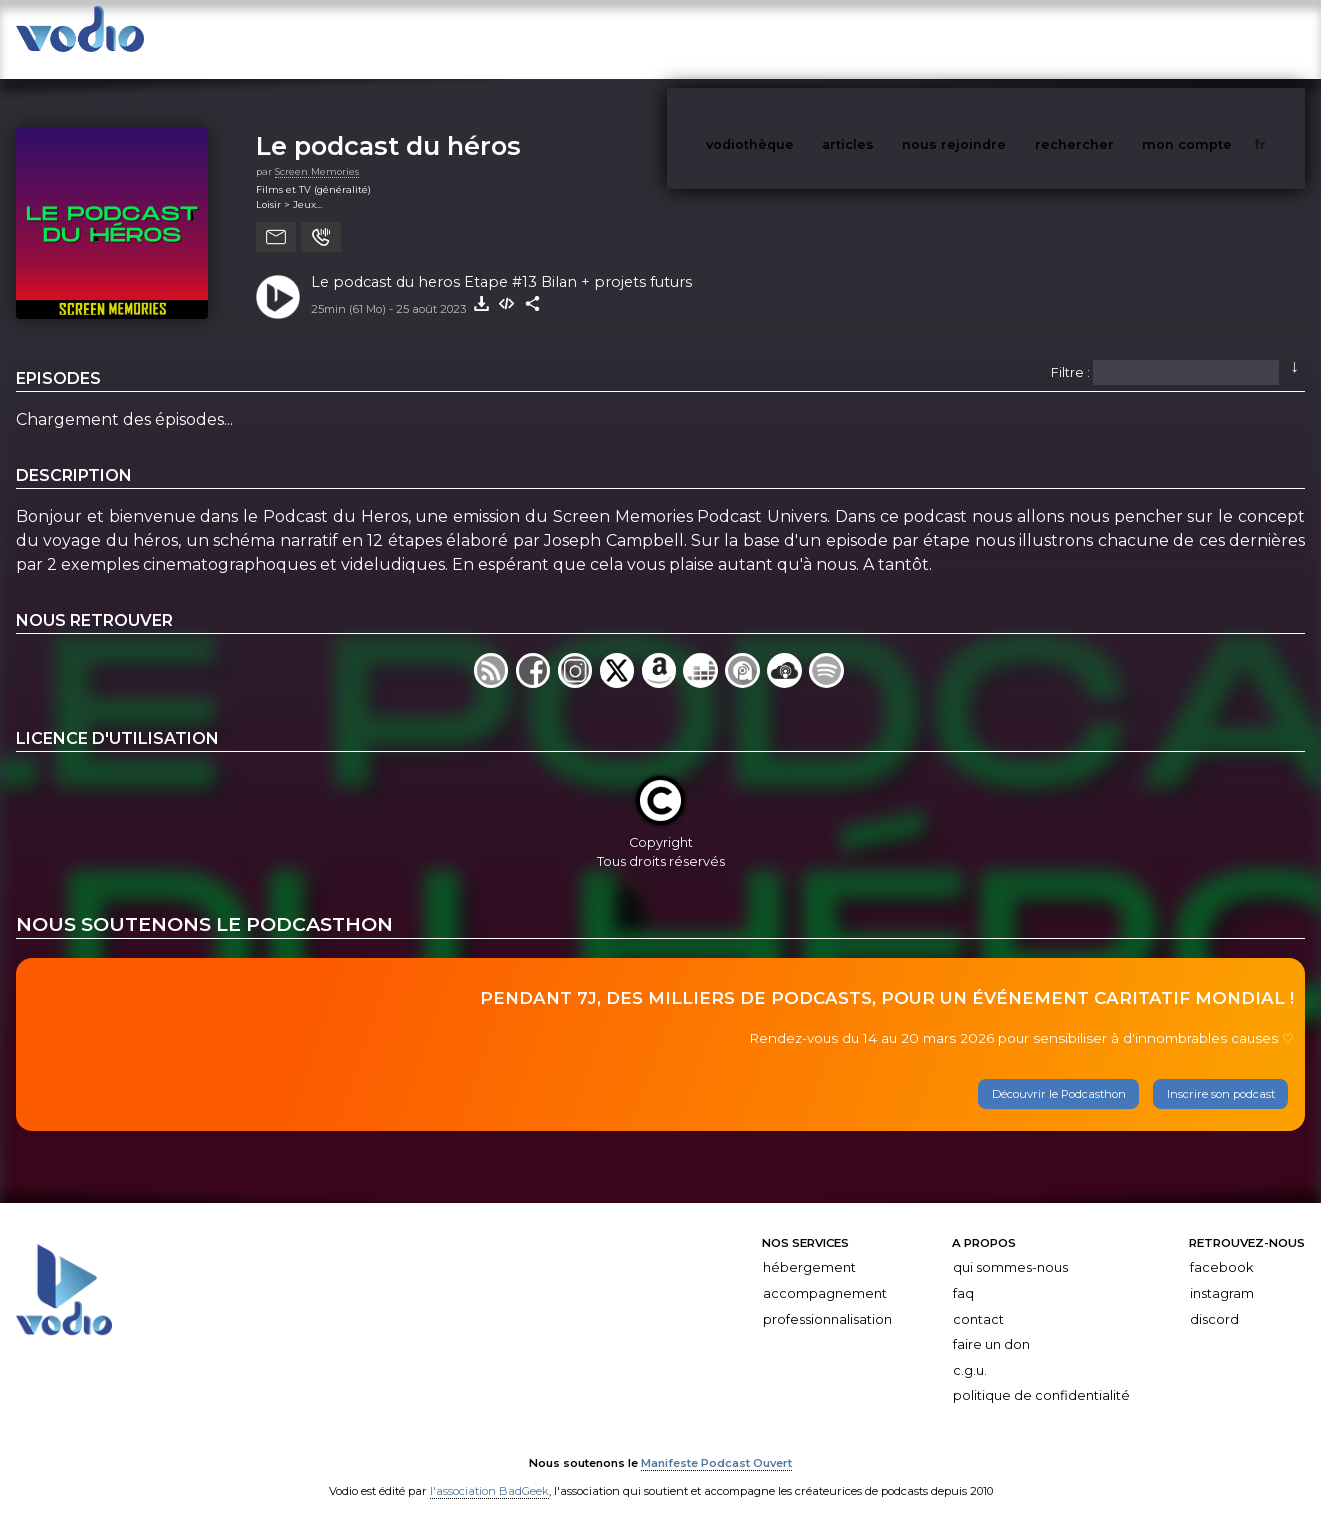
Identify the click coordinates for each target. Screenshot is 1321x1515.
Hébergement (809, 1247)
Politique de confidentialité (1041, 1375)
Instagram (1222, 1273)
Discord (1214, 1299)
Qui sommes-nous (1010, 1247)
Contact (978, 1299)
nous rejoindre (995, 38)
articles (893, 38)
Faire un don (991, 1324)
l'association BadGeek (489, 1471)
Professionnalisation (827, 1299)
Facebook (1221, 1247)
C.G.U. (970, 1350)
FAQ (963, 1273)
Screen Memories (317, 151)
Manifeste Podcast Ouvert (716, 1443)
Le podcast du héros (388, 125)
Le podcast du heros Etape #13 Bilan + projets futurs (501, 262)
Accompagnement (825, 1273)
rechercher (1111, 38)
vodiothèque (798, 38)
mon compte (1220, 38)
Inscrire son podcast (1221, 1074)
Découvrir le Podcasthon (1059, 1074)
